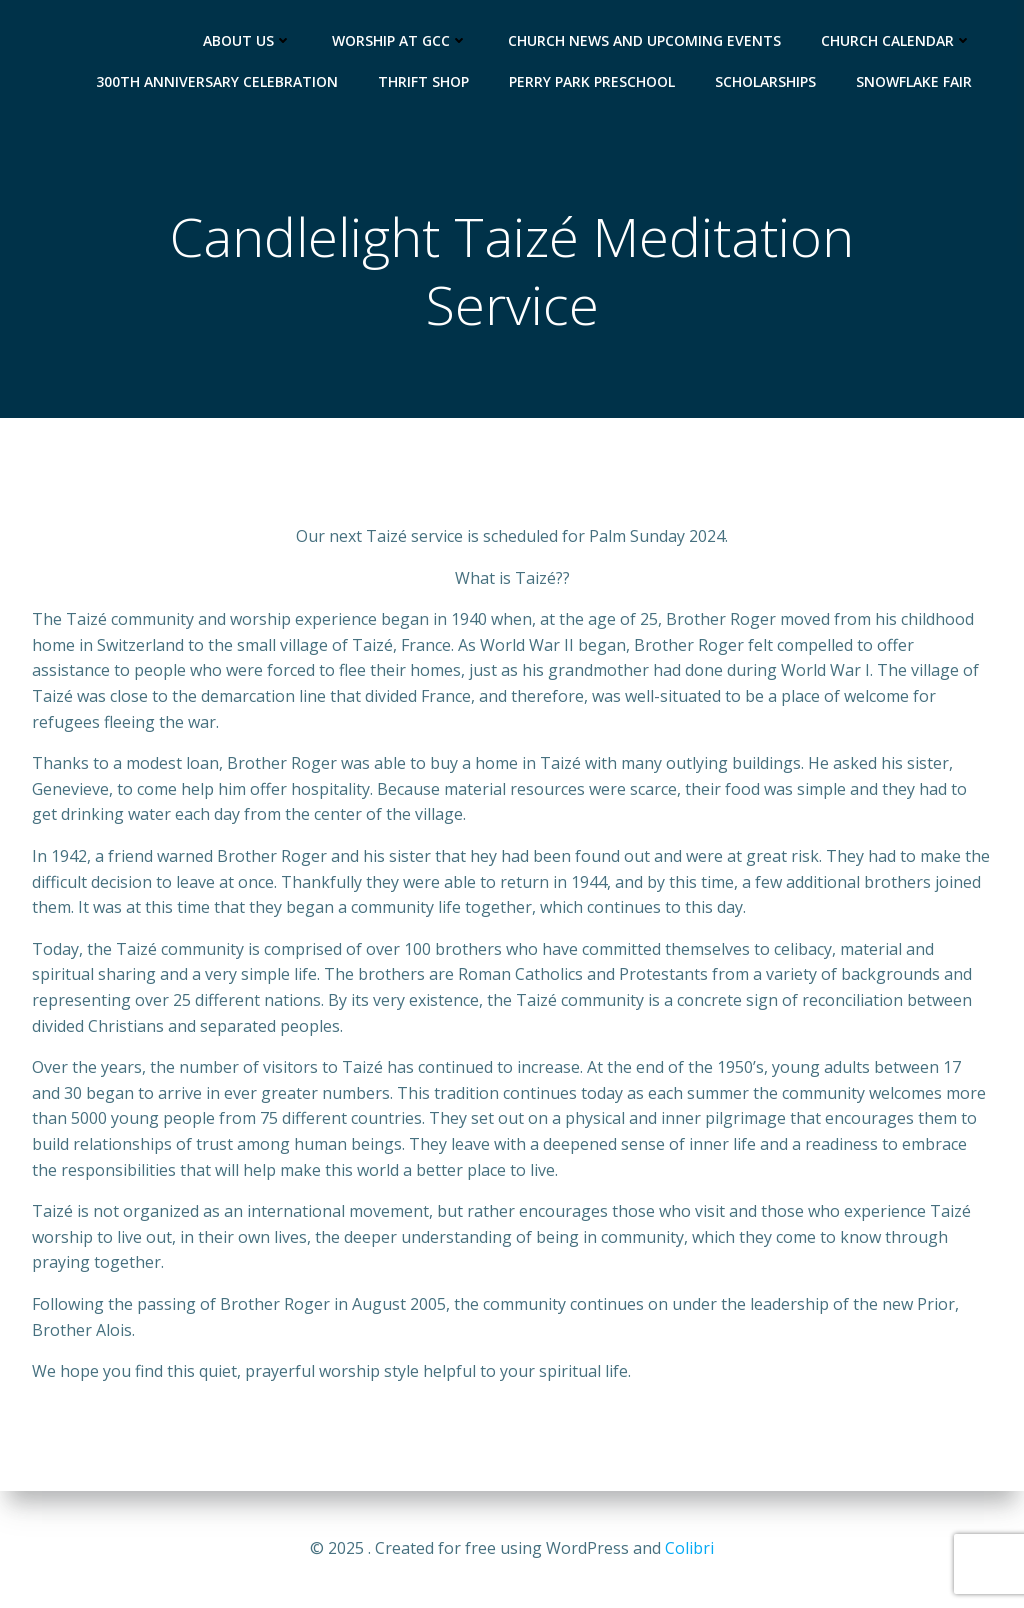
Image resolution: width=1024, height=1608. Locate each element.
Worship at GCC (400, 40)
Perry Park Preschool (592, 81)
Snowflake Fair (914, 81)
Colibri (689, 1548)
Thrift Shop (423, 81)
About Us (247, 40)
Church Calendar (896, 40)
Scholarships (765, 81)
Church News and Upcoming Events (644, 40)
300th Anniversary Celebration (217, 81)
